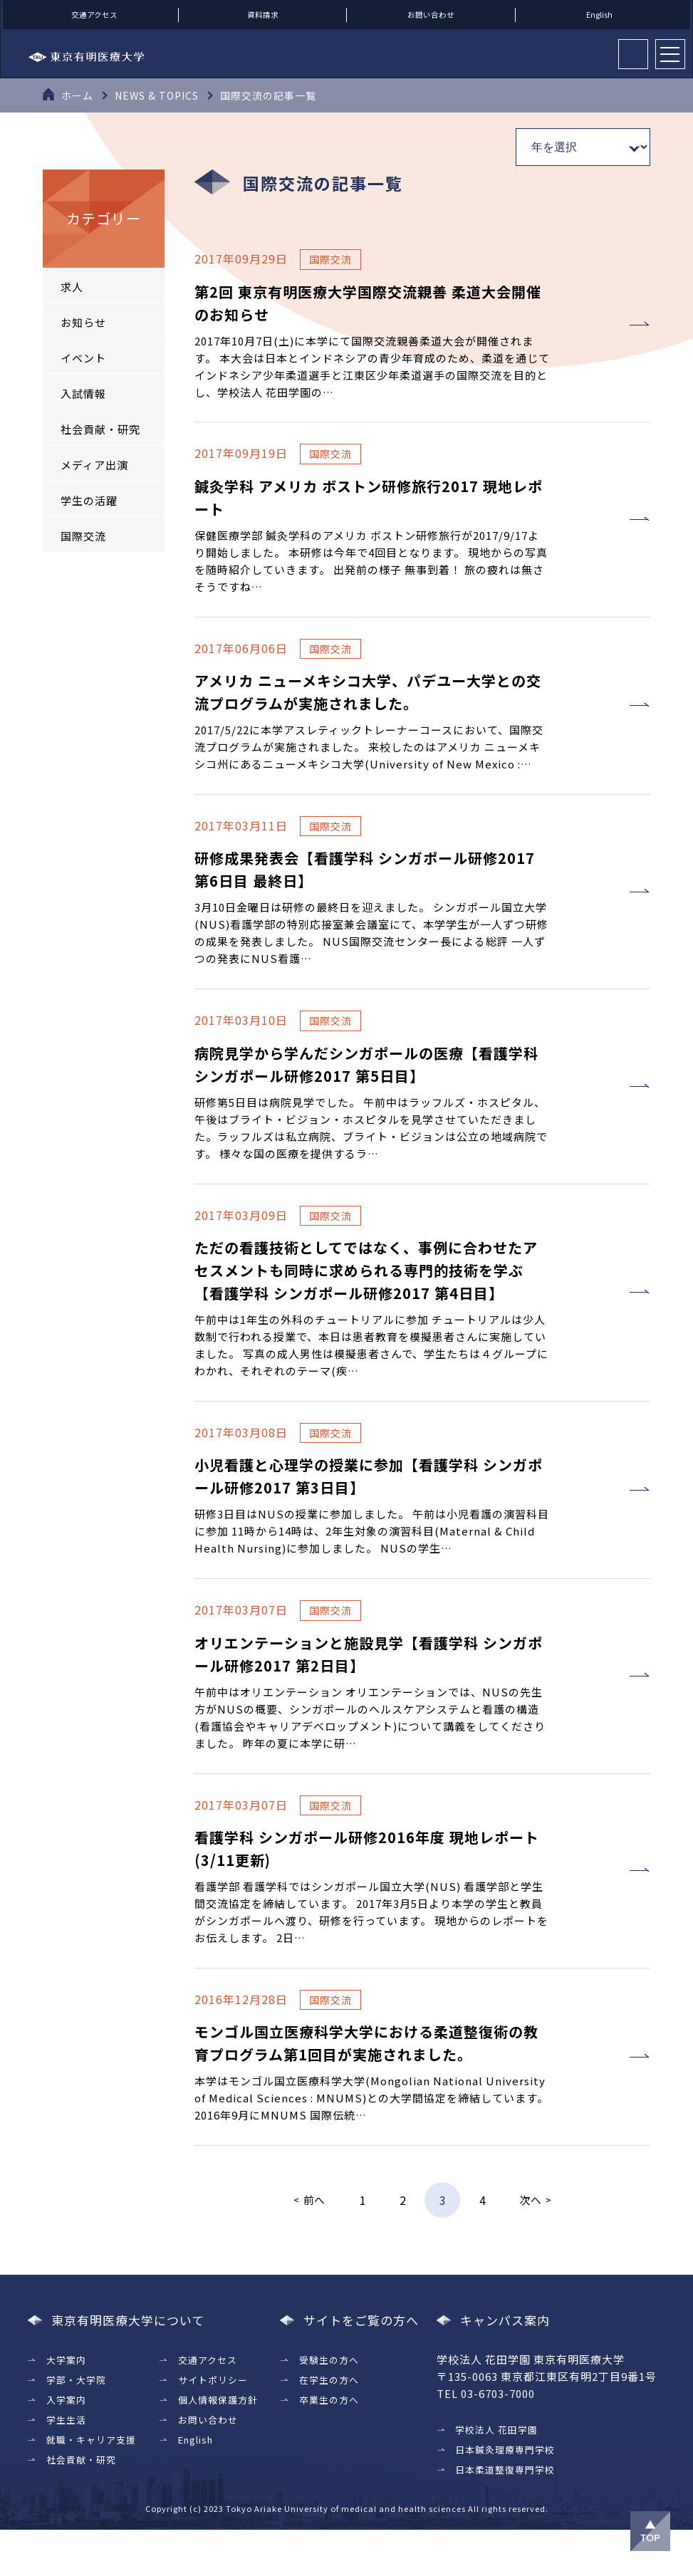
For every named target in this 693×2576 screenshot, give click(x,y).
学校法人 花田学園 (496, 2476)
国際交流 (83, 535)
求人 (72, 286)
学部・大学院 (76, 2426)
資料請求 (262, 14)
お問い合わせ (430, 14)
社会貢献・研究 (100, 429)
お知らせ (83, 322)
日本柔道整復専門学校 (505, 2516)
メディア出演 (94, 464)
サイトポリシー (213, 2426)
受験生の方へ (328, 2406)
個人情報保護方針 (218, 2446)
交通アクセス (94, 14)
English (599, 14)
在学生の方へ (328, 2426)
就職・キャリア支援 (91, 2486)
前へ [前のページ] (314, 2245)
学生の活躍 (89, 500)
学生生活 (66, 2466)
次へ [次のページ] (530, 2245)
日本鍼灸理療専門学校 (505, 2496)
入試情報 (83, 393)
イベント (83, 357)
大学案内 (66, 2406)
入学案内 (66, 2446)
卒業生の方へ (328, 2446)
